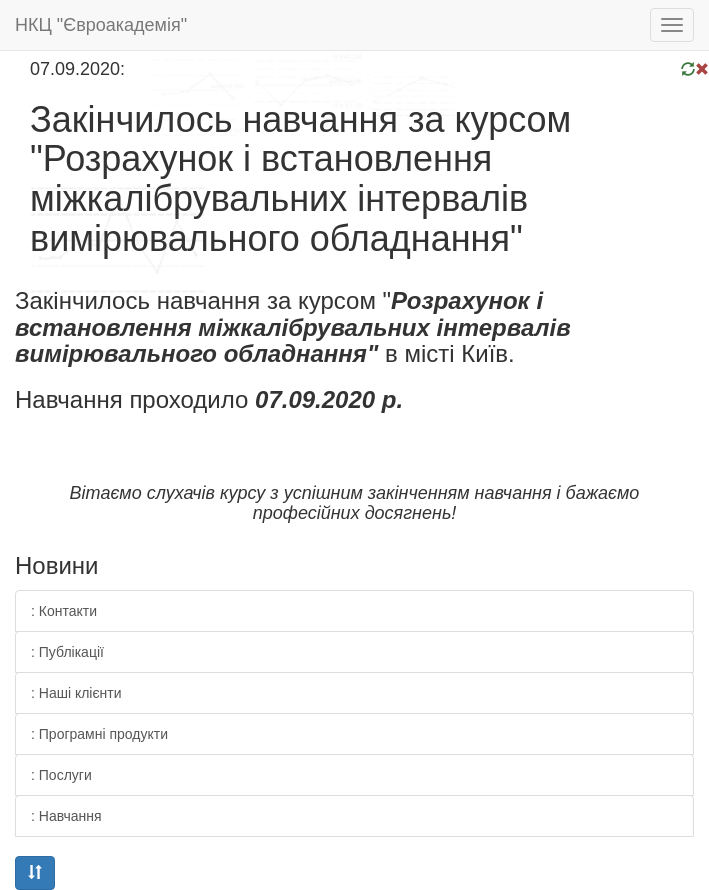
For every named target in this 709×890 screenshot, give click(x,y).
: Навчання (66, 816)
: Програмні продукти (99, 734)
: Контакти (64, 611)
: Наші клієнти (76, 693)
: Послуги (61, 775)
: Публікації (67, 652)
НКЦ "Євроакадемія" (101, 25)
